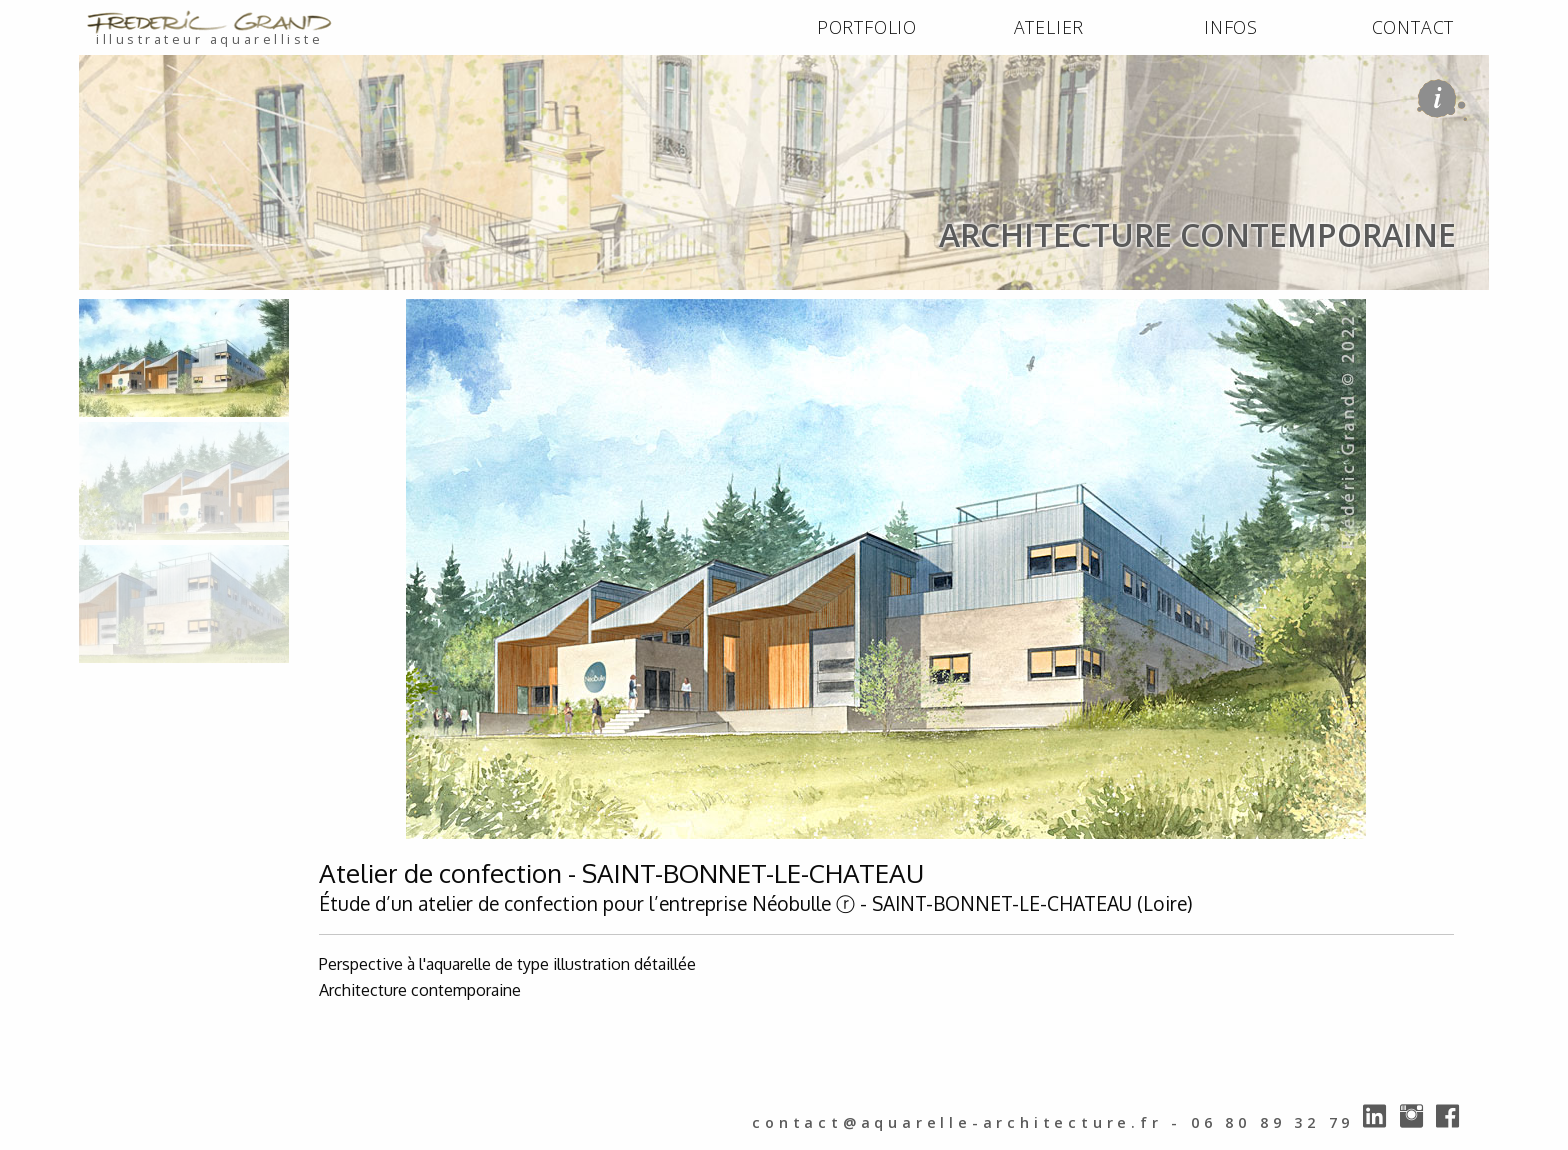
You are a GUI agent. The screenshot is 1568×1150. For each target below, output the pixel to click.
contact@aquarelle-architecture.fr (957, 1122)
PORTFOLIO (867, 27)
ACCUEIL (116, 311)
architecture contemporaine (350, 311)
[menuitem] (867, 28)
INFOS (1231, 27)
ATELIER (1049, 27)
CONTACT (1413, 27)
